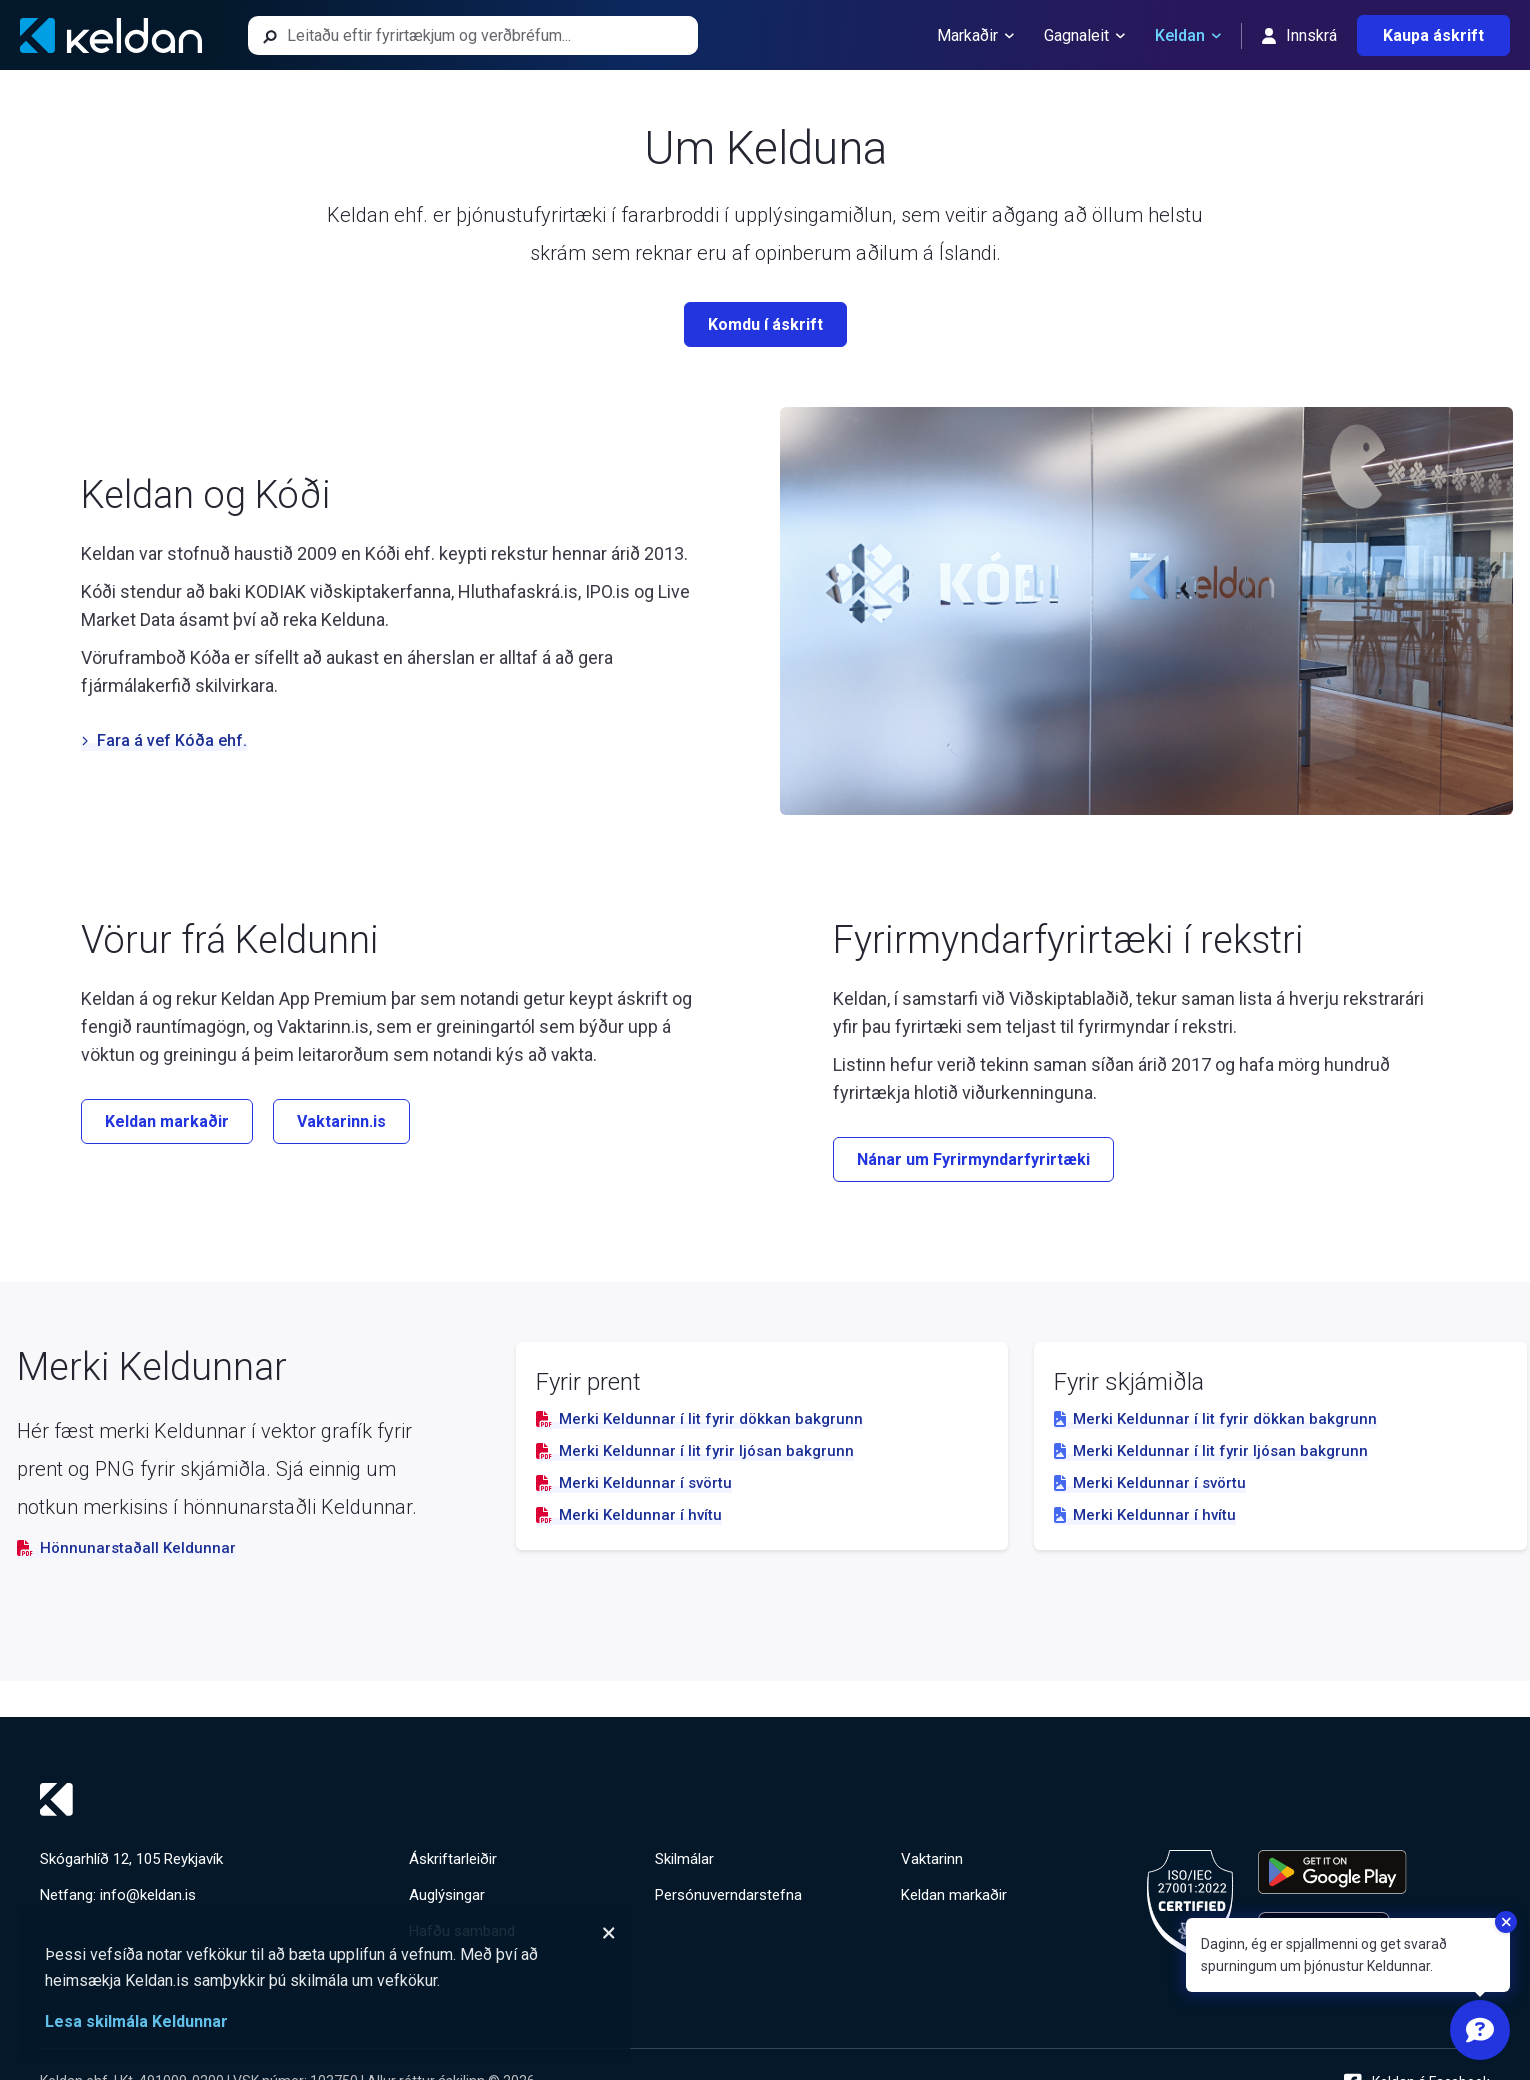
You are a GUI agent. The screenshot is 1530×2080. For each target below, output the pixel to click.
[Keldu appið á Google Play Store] (1332, 1872)
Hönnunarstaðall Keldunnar (126, 1548)
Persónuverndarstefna (728, 1895)
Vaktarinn (932, 1859)
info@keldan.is (148, 1895)
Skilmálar (684, 1859)
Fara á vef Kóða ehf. (164, 740)
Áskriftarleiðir (453, 1859)
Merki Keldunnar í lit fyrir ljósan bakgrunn (695, 1451)
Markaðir (975, 36)
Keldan (1188, 36)
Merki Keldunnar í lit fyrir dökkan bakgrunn (699, 1419)
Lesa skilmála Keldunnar (136, 2021)
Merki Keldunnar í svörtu (634, 1483)
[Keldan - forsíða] (111, 35)
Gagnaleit (1084, 36)
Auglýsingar (447, 1895)
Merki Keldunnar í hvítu (629, 1515)
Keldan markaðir (954, 1895)
